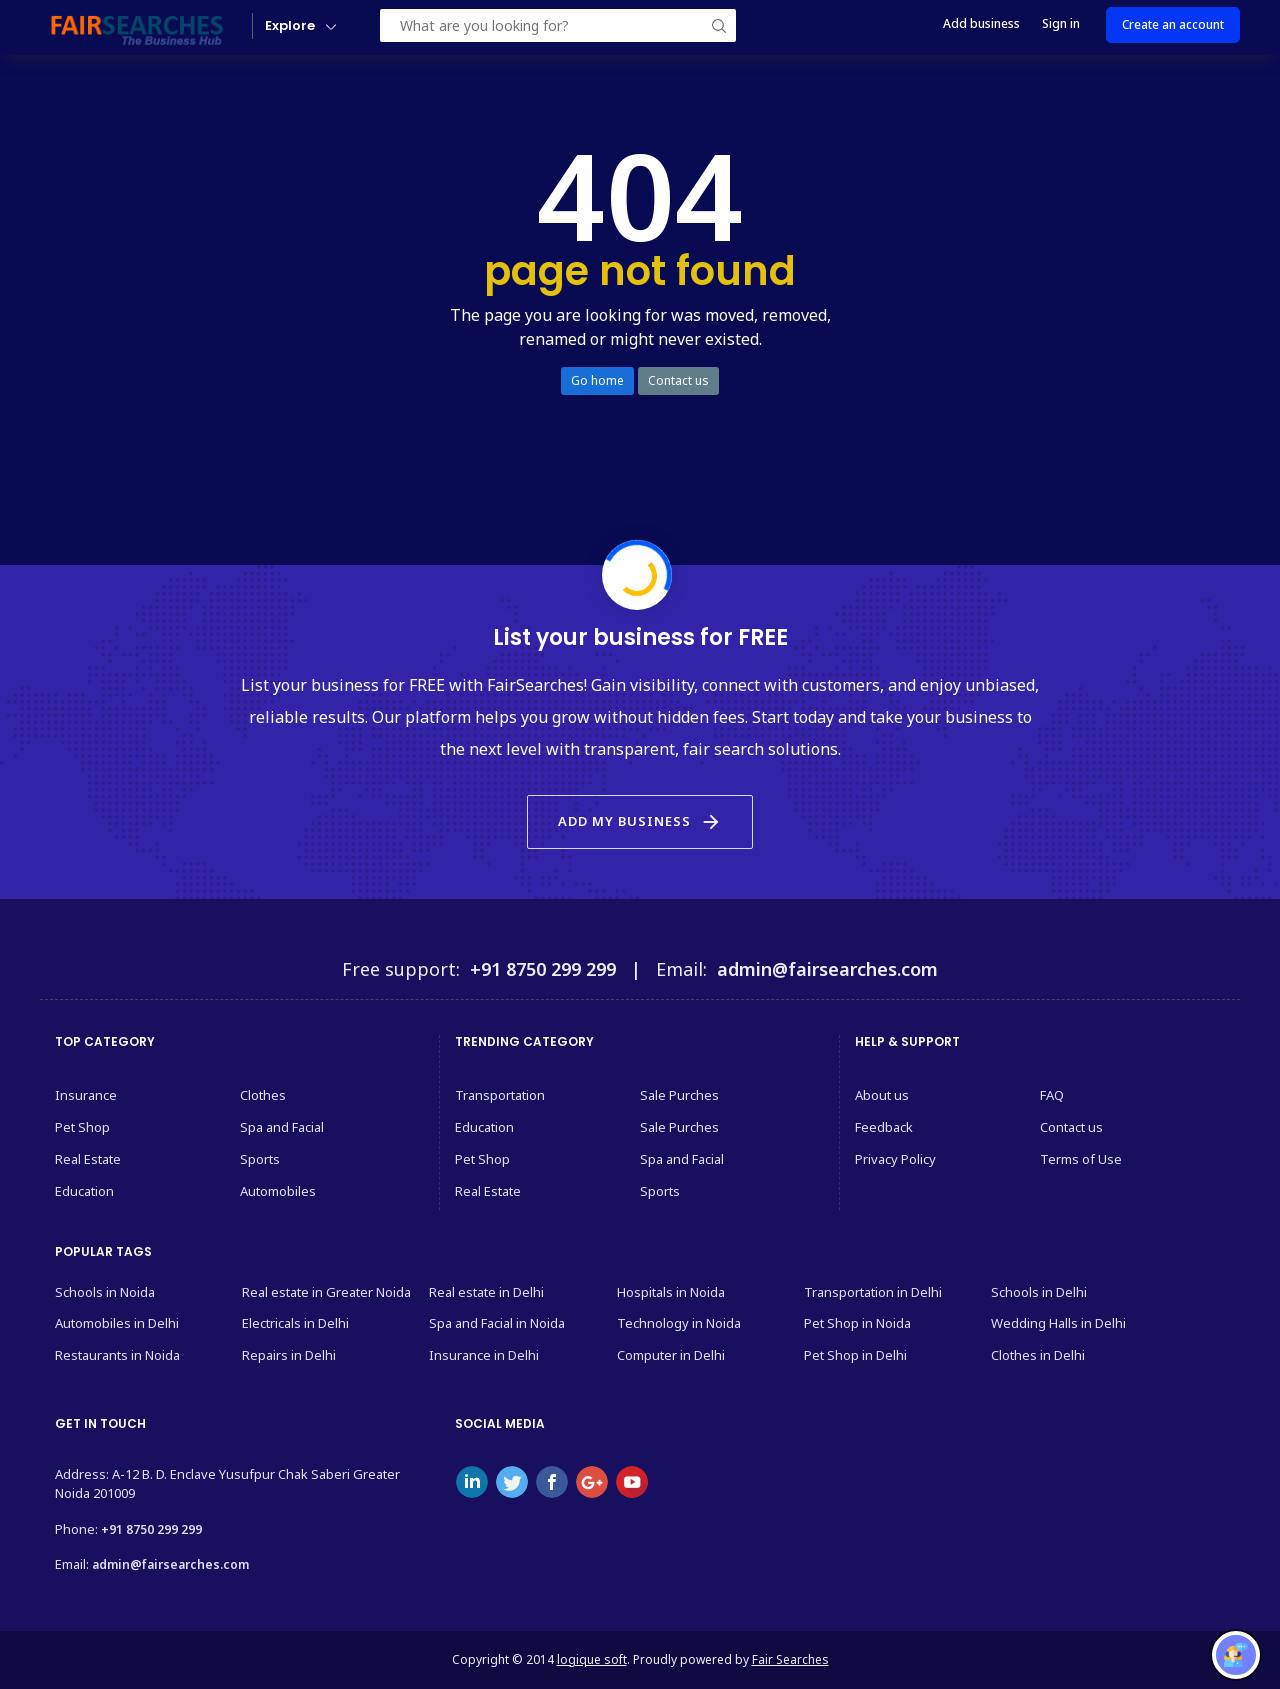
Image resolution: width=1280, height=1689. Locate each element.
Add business (981, 23)
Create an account (1173, 24)
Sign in (1061, 23)
